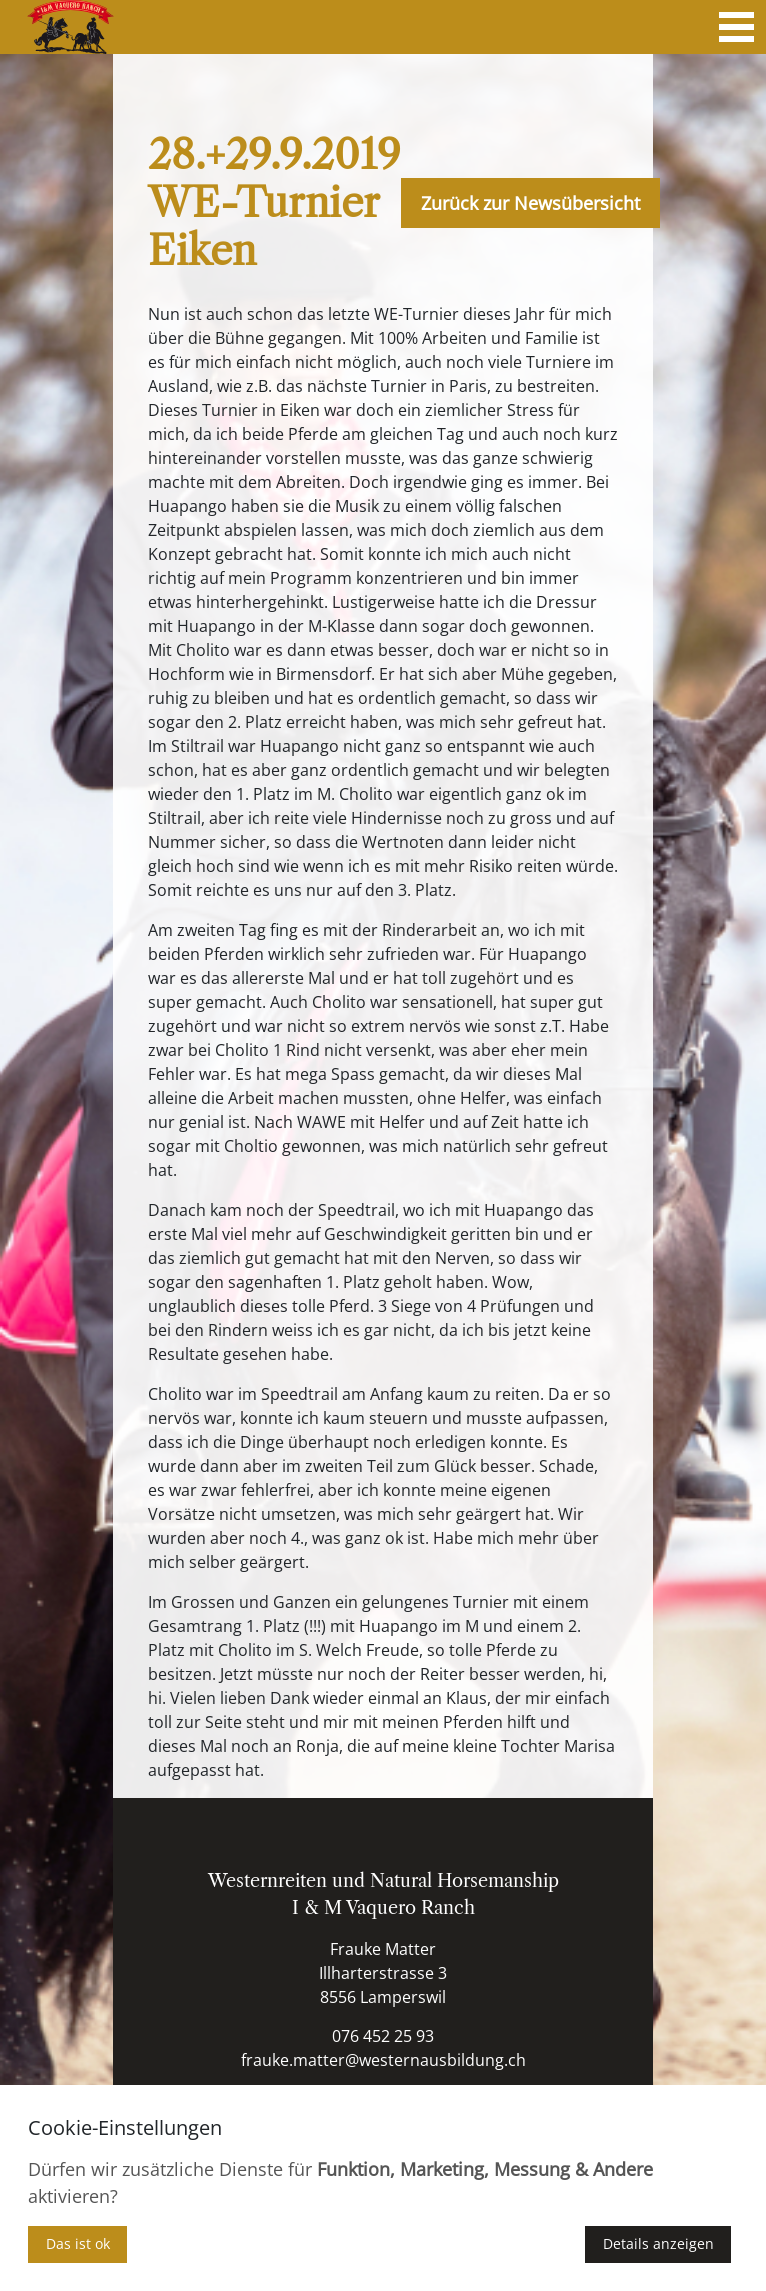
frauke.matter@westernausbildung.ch (383, 2060)
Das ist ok (78, 2243)
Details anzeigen (658, 2243)
